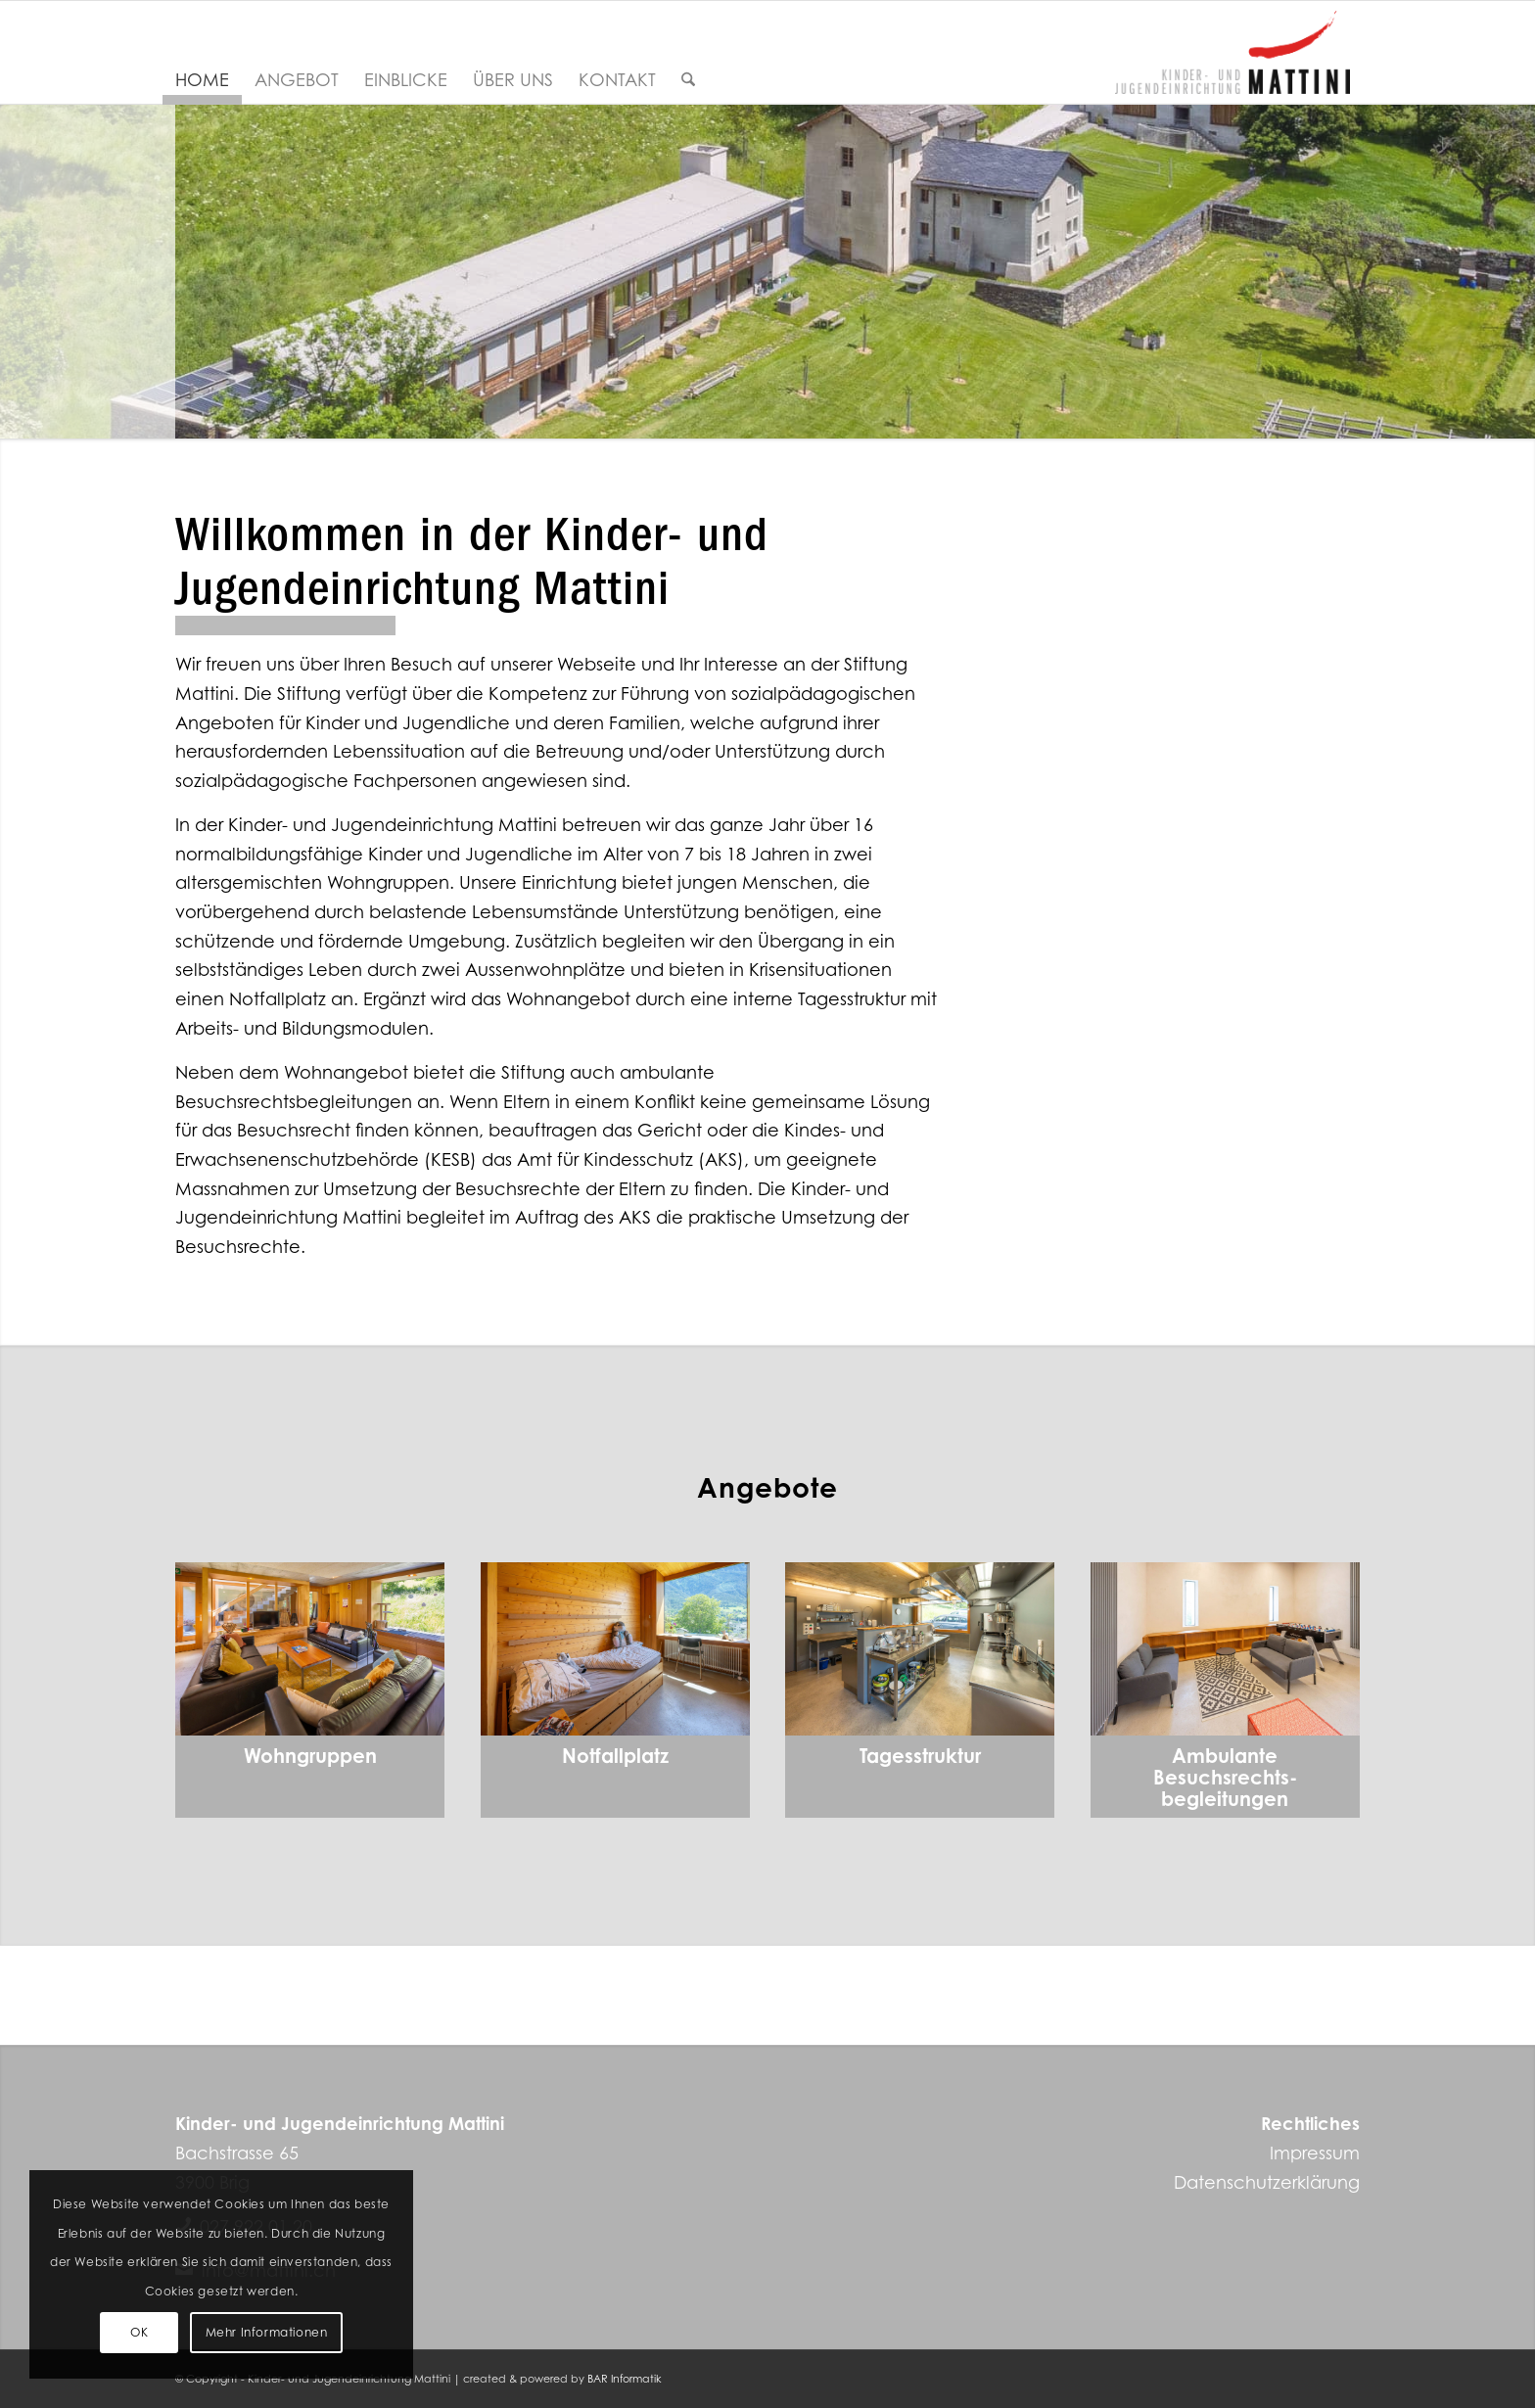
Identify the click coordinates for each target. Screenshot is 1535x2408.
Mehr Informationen (267, 2332)
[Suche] (688, 79)
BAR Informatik (624, 2378)
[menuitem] (202, 79)
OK (139, 2332)
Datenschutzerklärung (1267, 2182)
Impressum (1315, 2152)
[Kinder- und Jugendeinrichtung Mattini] (1232, 52)
